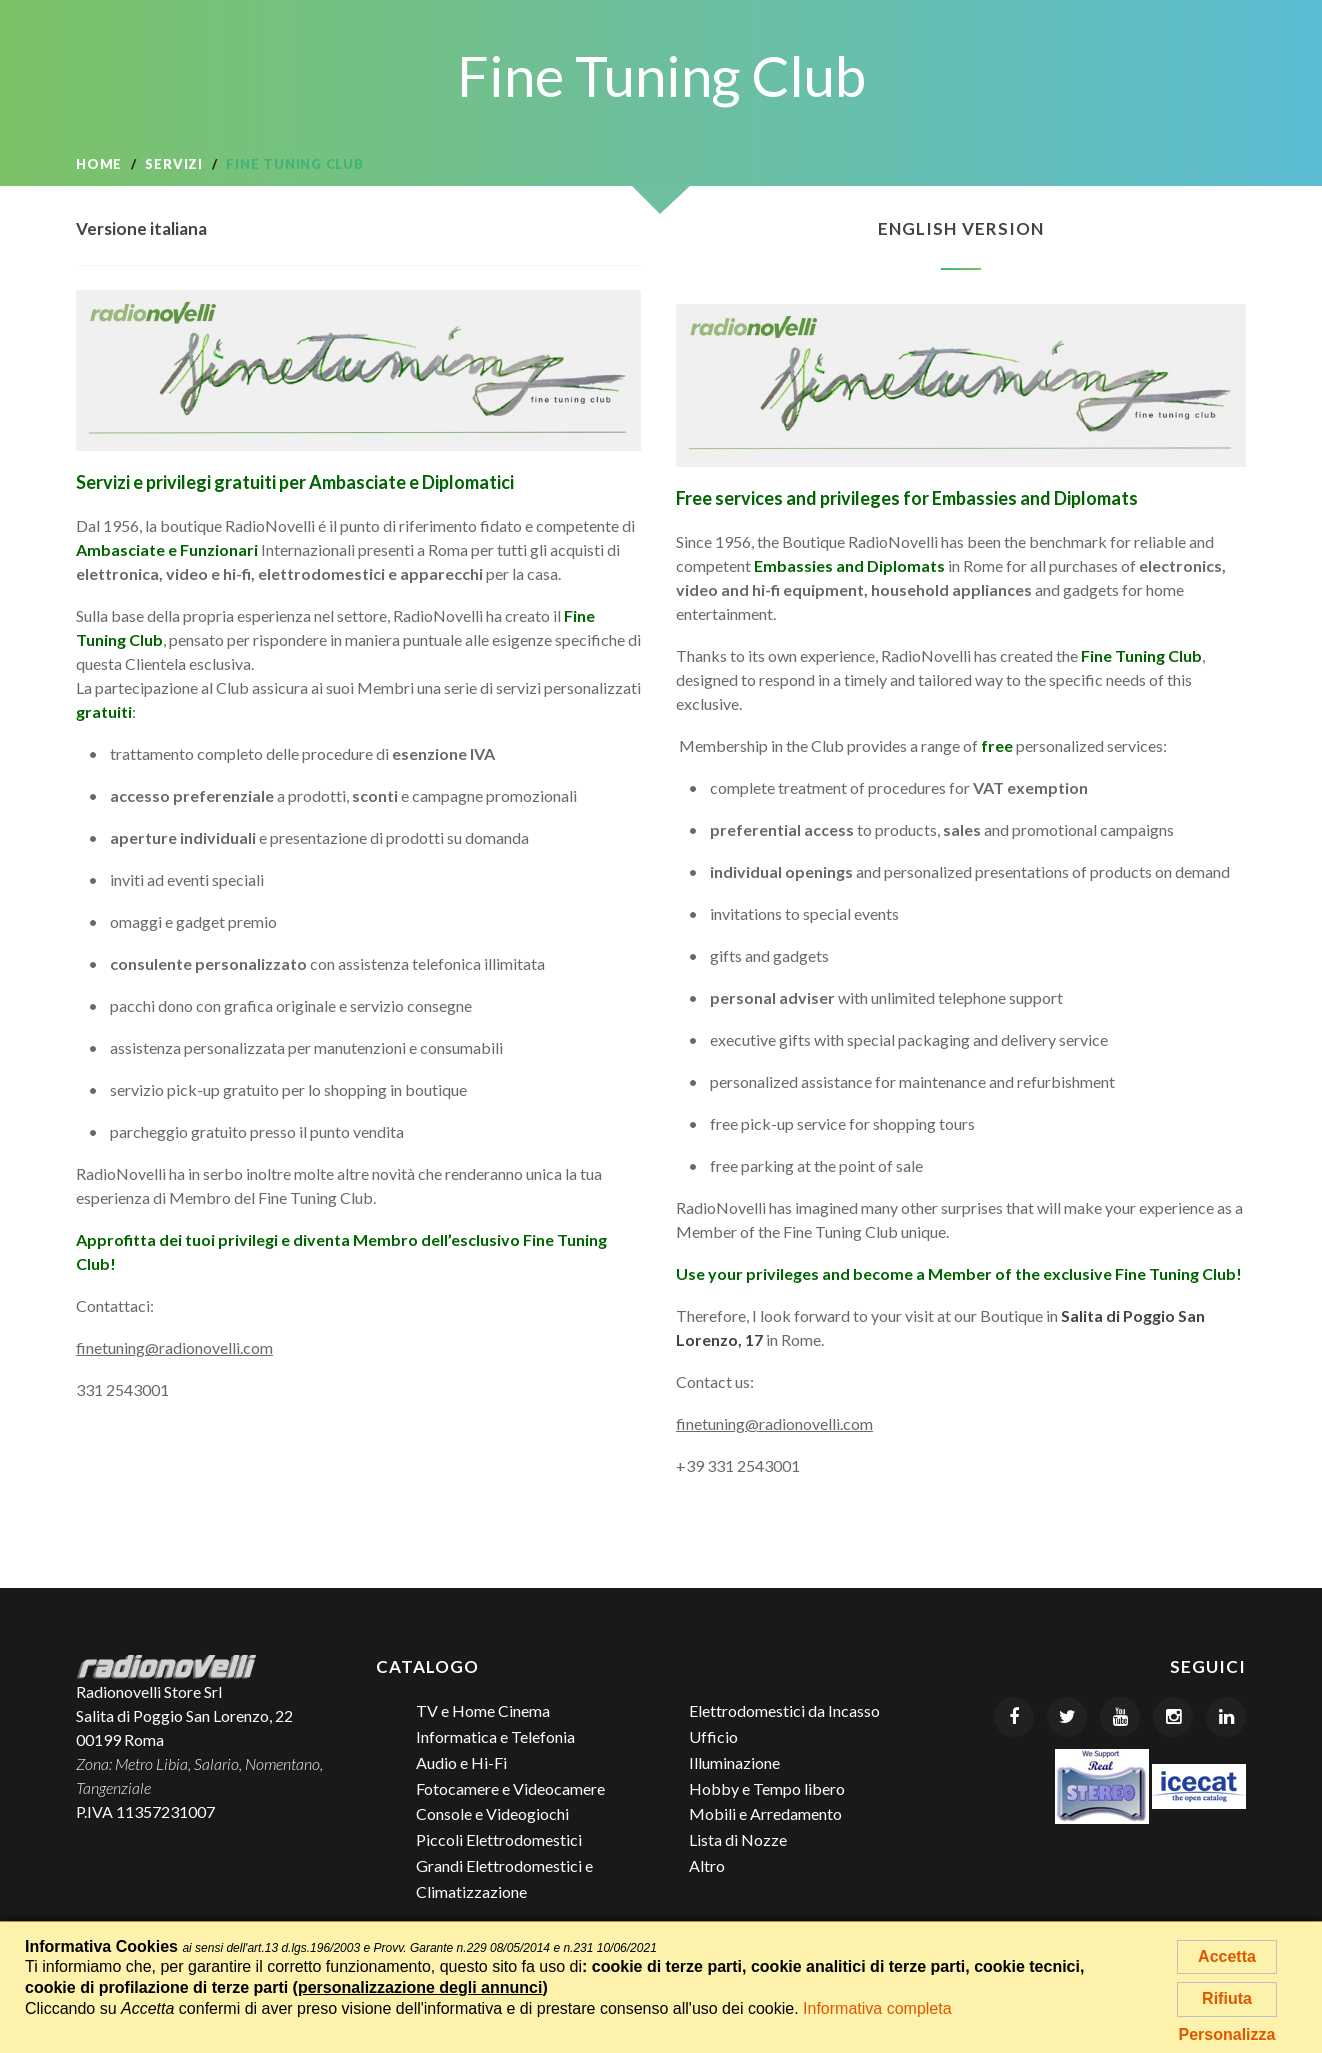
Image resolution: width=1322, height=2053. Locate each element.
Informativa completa (877, 2008)
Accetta (1227, 1956)
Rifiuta (1227, 1998)
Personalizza (1227, 2034)
